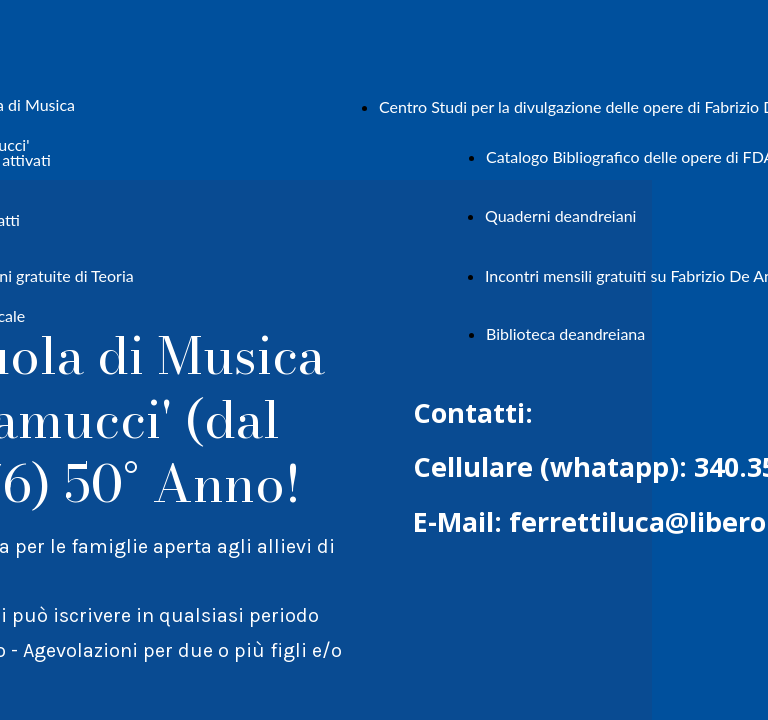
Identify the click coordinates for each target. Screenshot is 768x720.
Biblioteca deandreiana (565, 333)
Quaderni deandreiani (560, 215)
